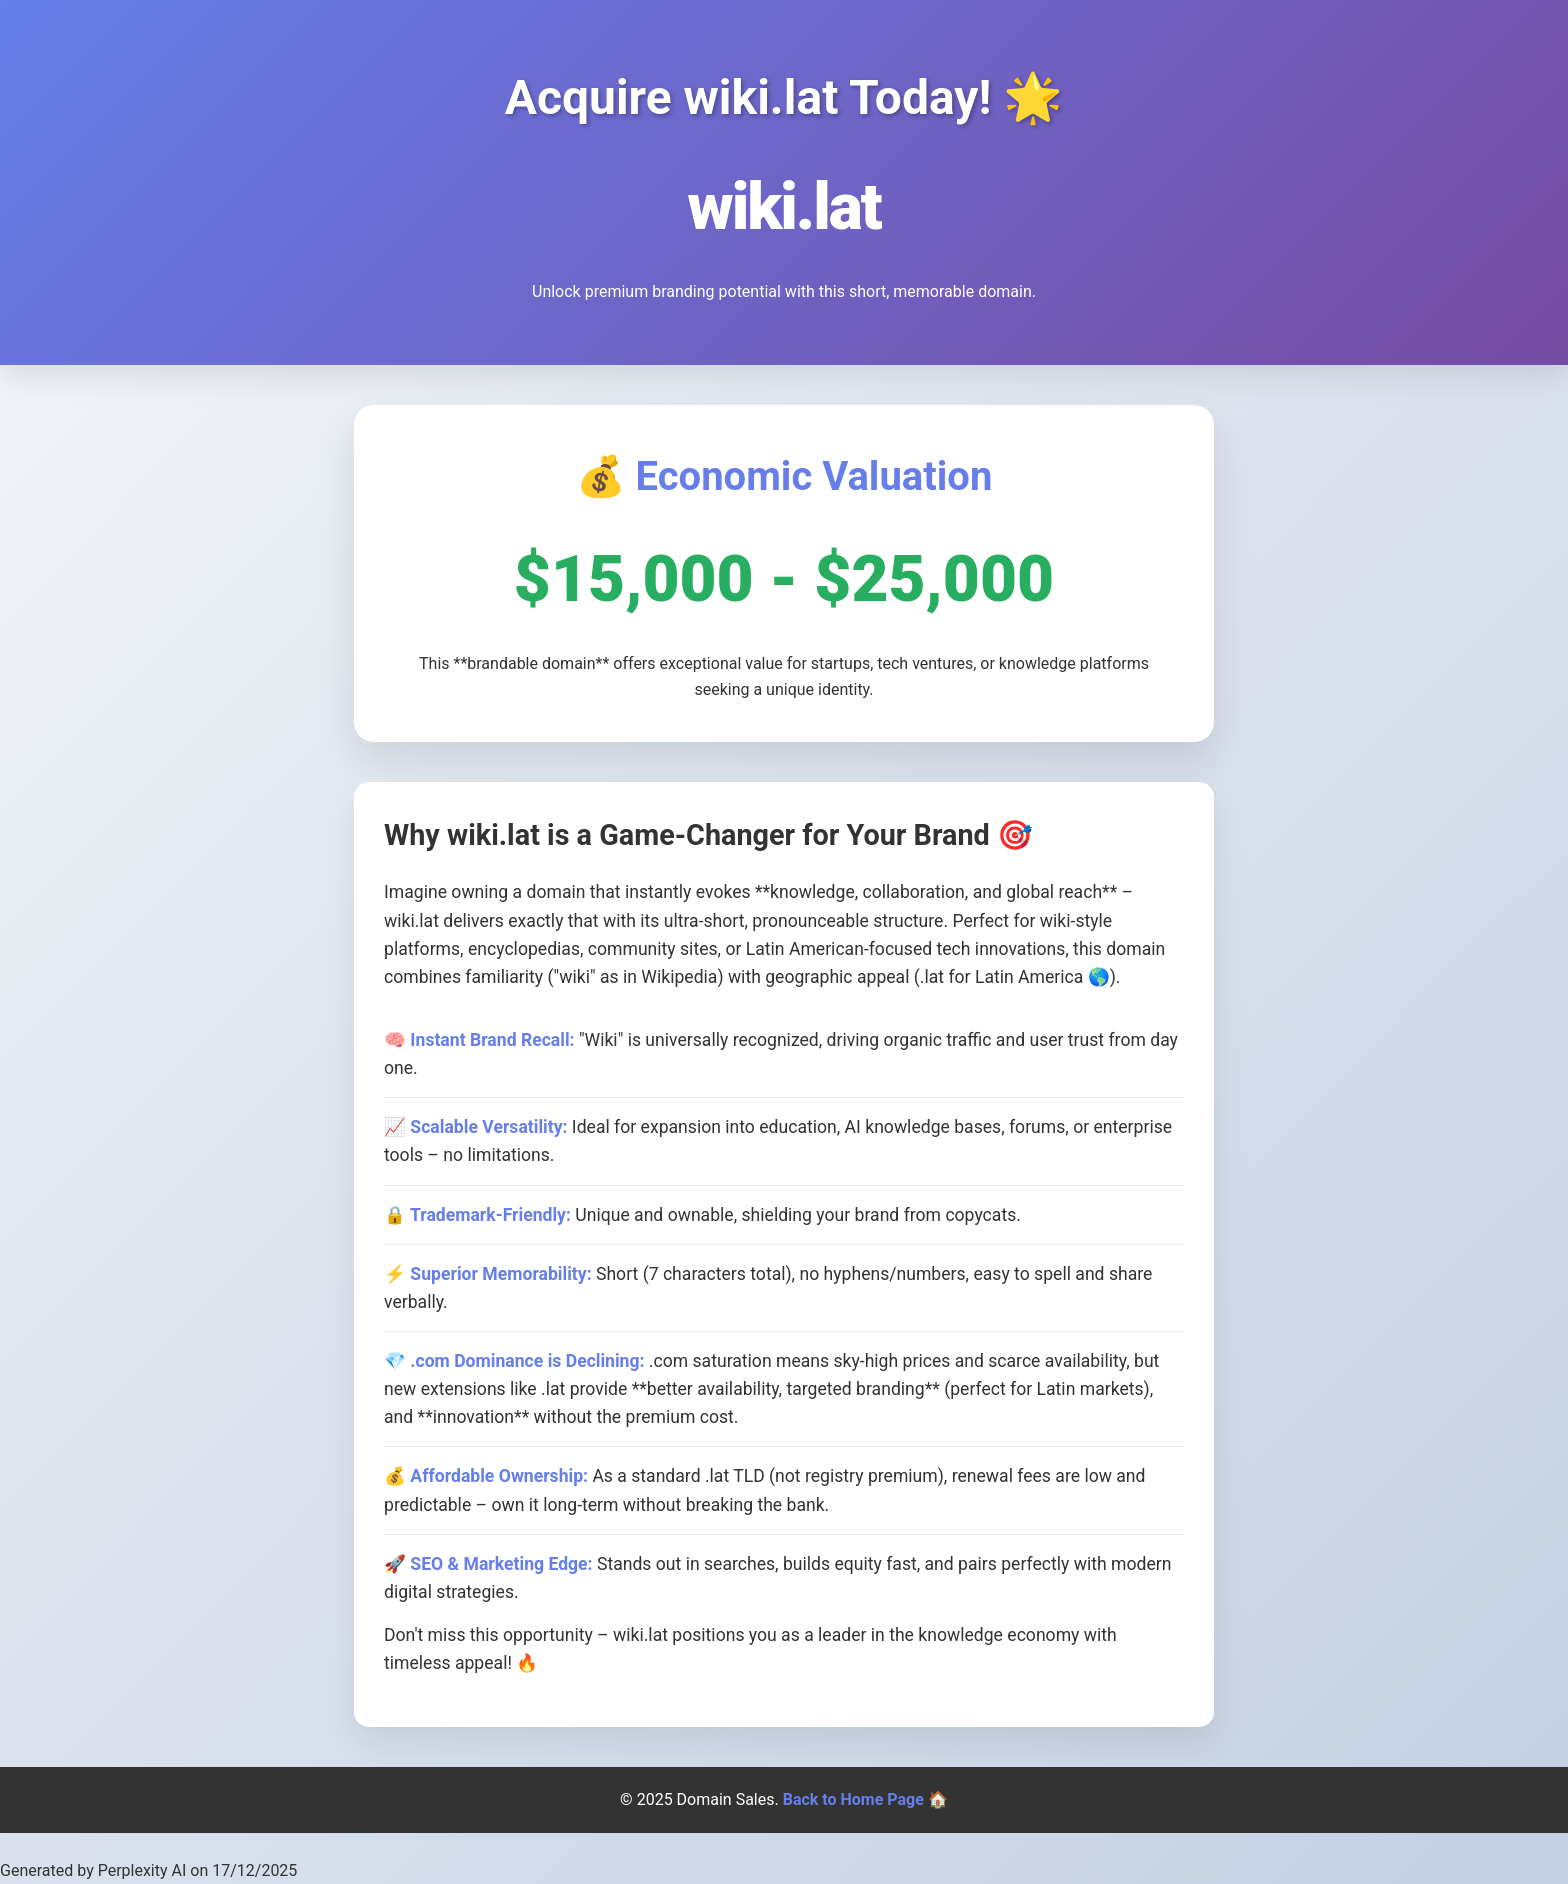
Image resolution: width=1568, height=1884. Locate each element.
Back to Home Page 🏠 (865, 1799)
